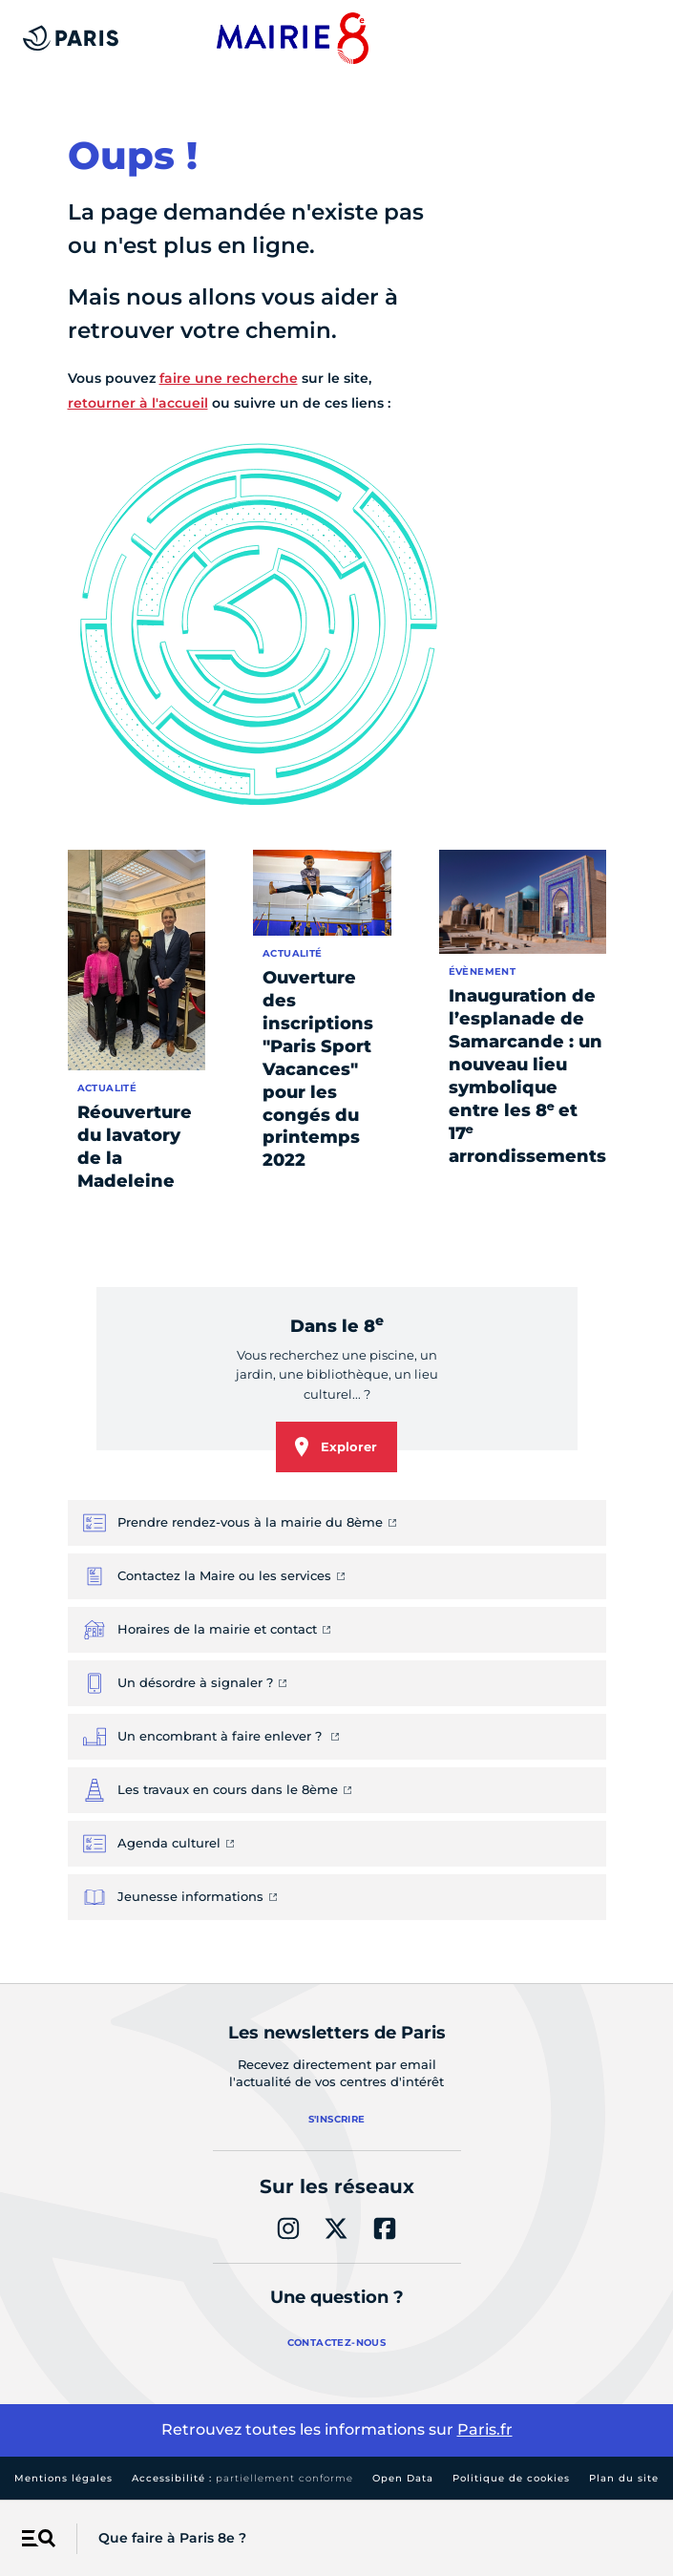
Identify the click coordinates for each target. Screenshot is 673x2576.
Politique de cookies (511, 2478)
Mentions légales (63, 2478)
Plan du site (624, 2478)
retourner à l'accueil (138, 403)
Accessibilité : (242, 2478)
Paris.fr (485, 2429)
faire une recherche (228, 378)
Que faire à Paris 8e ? (172, 2537)
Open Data (402, 2478)
